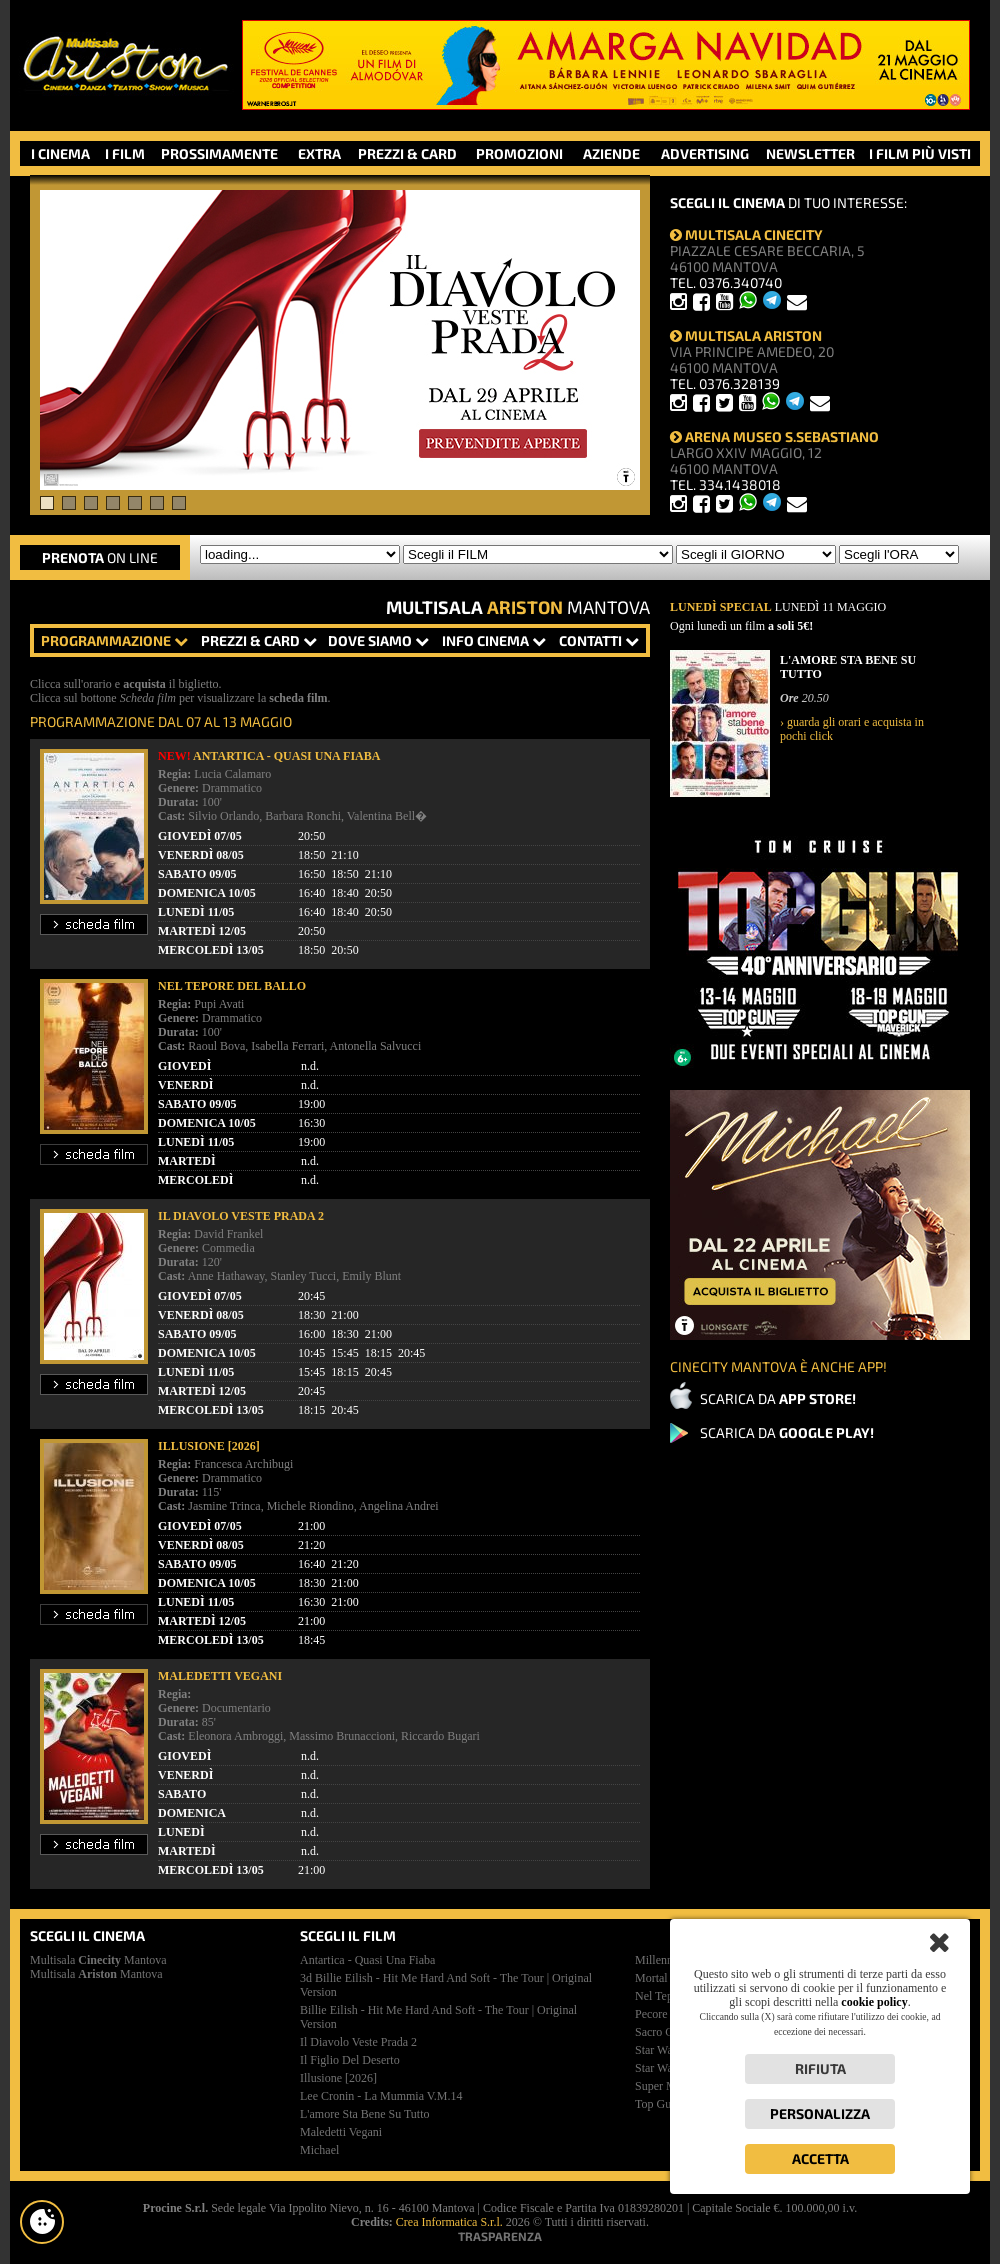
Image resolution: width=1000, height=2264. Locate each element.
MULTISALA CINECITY (746, 234)
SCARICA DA (778, 1398)
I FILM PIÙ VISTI (920, 153)
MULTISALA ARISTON (746, 335)
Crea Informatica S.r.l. (449, 2222)
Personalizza (820, 2113)
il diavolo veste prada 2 (358, 2042)
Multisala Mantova (98, 1960)
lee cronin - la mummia (381, 2096)
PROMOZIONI (519, 153)
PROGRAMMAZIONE (114, 640)
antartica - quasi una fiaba (367, 1960)
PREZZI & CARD (407, 153)
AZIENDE (611, 153)
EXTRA (319, 153)
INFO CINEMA (494, 640)
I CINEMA (60, 153)
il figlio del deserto (350, 2060)
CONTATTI (599, 640)
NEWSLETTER (810, 153)
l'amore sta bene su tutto (365, 2114)
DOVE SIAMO (378, 640)
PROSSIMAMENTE (219, 153)
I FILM (125, 153)
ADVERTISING (705, 153)
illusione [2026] (338, 2078)
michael (319, 2150)
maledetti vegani (341, 2132)
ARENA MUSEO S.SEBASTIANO (774, 436)
